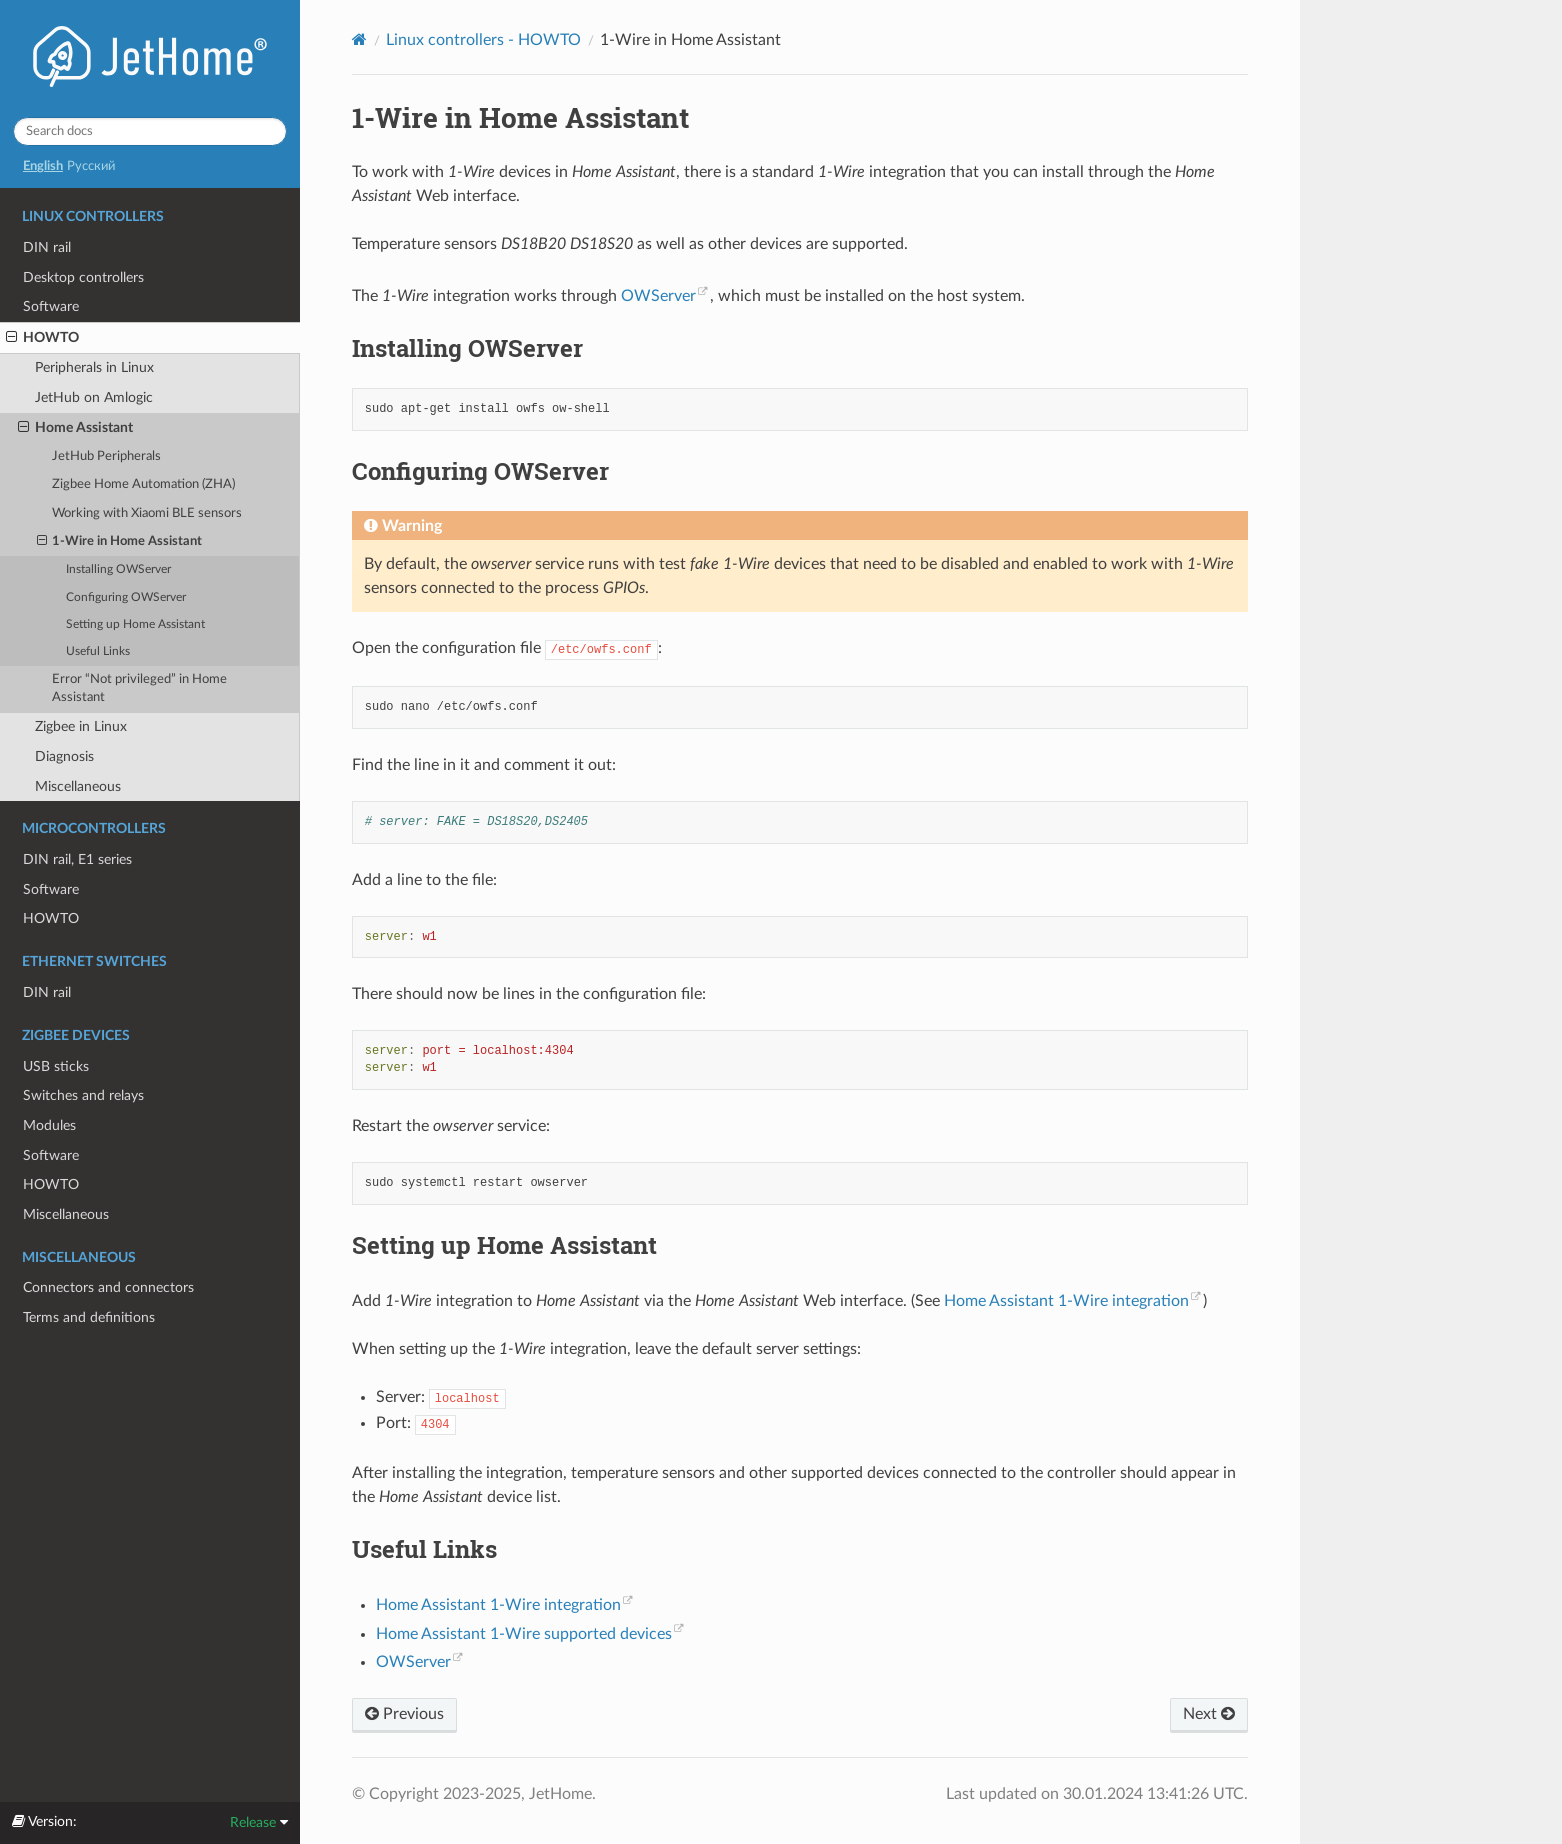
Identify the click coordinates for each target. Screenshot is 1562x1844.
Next (1209, 1714)
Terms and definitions (89, 1317)
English (43, 166)
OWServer (658, 296)
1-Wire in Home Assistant (120, 542)
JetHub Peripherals (106, 456)
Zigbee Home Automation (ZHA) (143, 484)
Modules (49, 1125)
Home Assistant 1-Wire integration (1066, 1301)
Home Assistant (75, 428)
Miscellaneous (78, 786)
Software (51, 306)
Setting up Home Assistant (135, 624)
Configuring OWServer (126, 597)
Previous (404, 1714)
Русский (91, 166)
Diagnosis (64, 756)
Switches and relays (83, 1095)
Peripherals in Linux (94, 367)
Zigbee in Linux (81, 726)
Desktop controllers (83, 277)
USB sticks (56, 1066)
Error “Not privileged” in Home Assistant (139, 688)
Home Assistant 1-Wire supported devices (524, 1634)
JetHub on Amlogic (94, 397)
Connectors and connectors (108, 1287)
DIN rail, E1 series (77, 859)
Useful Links (98, 651)
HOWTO (42, 338)
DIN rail (47, 247)
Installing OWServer (118, 569)
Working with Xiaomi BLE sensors (147, 513)
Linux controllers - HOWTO (483, 40)
